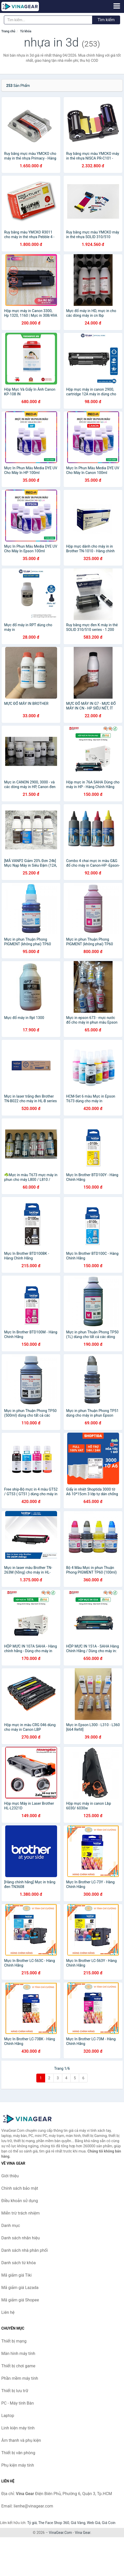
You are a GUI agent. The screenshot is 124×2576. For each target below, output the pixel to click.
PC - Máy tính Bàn (17, 2403)
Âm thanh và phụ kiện (21, 2440)
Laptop (7, 2415)
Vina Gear (82, 2532)
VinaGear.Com (60, 2532)
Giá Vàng (78, 2523)
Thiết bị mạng (13, 2341)
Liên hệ (8, 2312)
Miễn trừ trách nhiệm (20, 2213)
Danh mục (10, 2225)
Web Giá (93, 2523)
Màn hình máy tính (18, 2353)
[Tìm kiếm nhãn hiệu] (48, 20)
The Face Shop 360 (53, 2523)
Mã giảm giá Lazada (19, 2287)
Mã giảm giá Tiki (16, 2275)
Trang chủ (8, 31)
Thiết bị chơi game (18, 2365)
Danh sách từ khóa (18, 2262)
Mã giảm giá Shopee (20, 2300)
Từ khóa (25, 31)
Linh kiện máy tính (18, 2428)
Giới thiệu (10, 2175)
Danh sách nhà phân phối (24, 2250)
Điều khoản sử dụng (19, 2200)
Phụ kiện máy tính (17, 2465)
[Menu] (116, 6)
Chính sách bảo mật (19, 2188)
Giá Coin (108, 2523)
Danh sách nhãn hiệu (20, 2237)
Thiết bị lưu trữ (14, 2390)
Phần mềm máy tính (19, 2378)
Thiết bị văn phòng (18, 2452)
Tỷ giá (32, 2523)
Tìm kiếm (106, 19)
